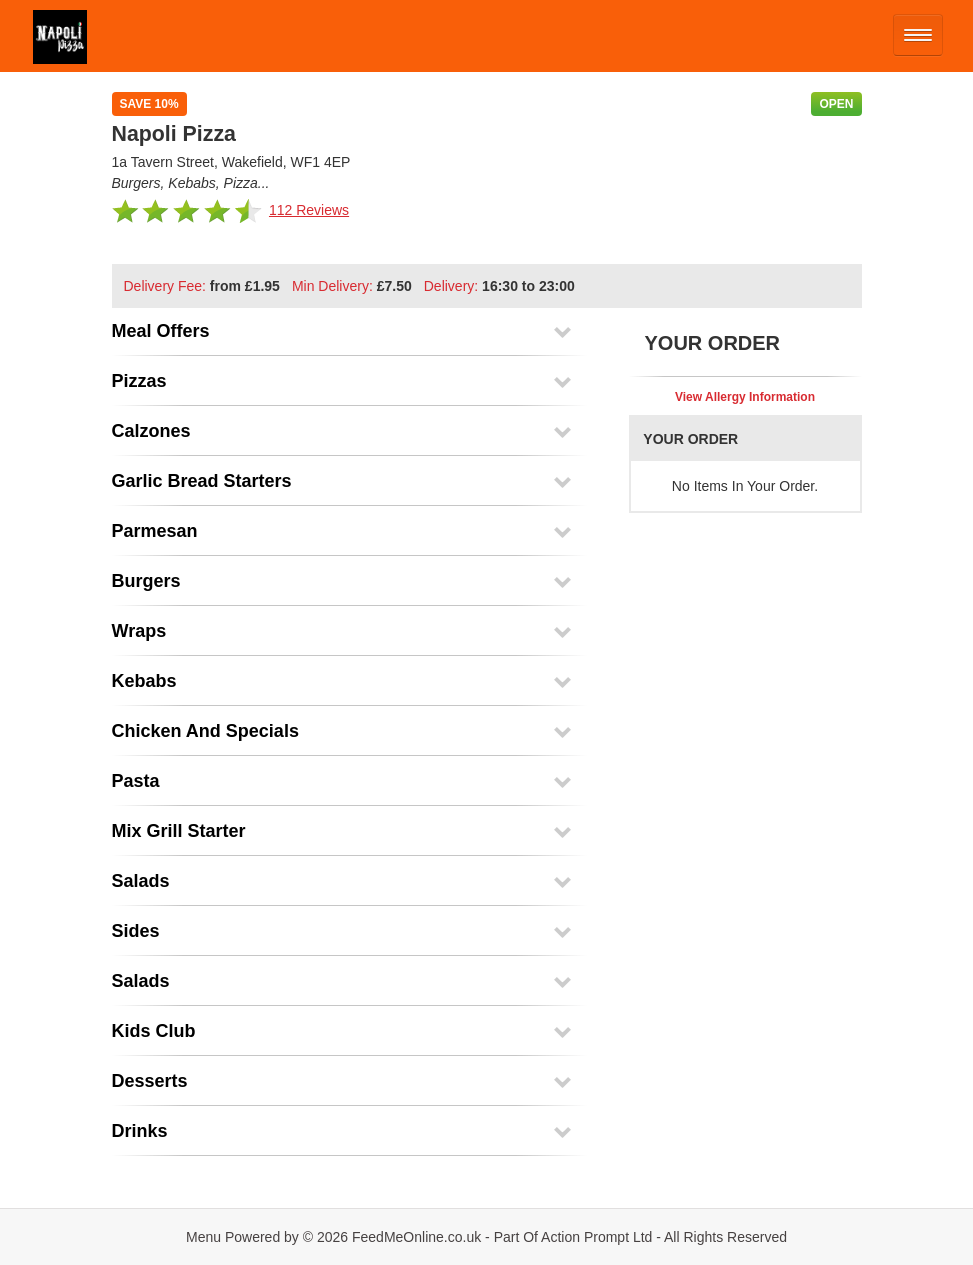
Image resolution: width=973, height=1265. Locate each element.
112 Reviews (309, 210)
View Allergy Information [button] (745, 397)
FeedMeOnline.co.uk (416, 1237)
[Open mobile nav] (918, 35)
